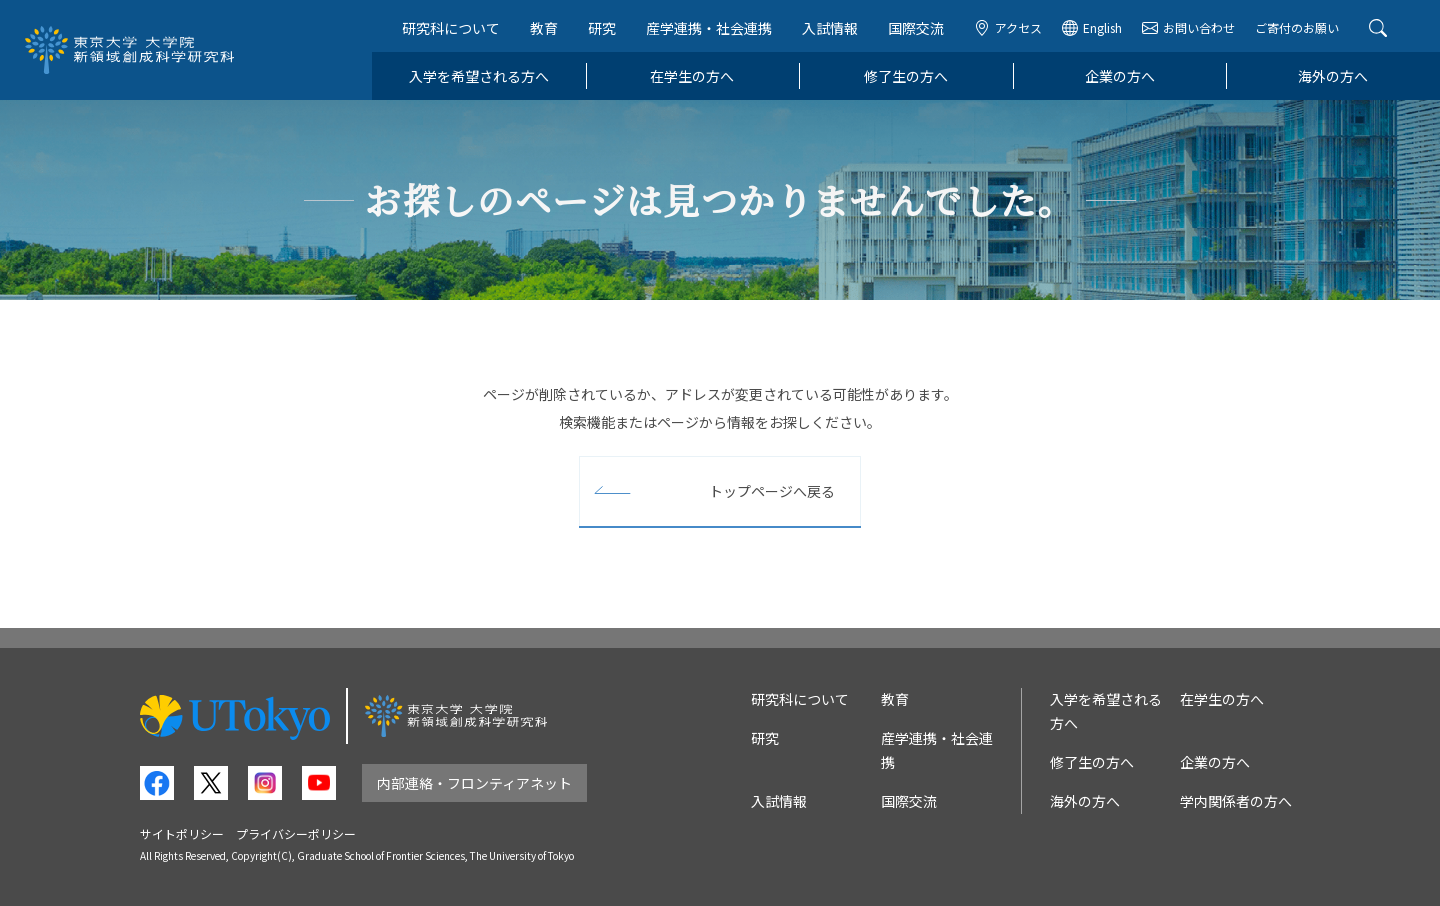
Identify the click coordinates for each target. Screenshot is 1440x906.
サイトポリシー (182, 833)
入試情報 (830, 28)
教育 (544, 28)
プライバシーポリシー (296, 833)
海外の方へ (1333, 76)
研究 (602, 28)
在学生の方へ (692, 76)
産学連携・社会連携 (709, 28)
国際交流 (916, 28)
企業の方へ (1120, 76)
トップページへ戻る (772, 491)
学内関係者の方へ (1236, 801)
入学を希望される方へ (479, 76)
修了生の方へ (906, 76)
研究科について (451, 28)
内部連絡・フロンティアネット (474, 783)
